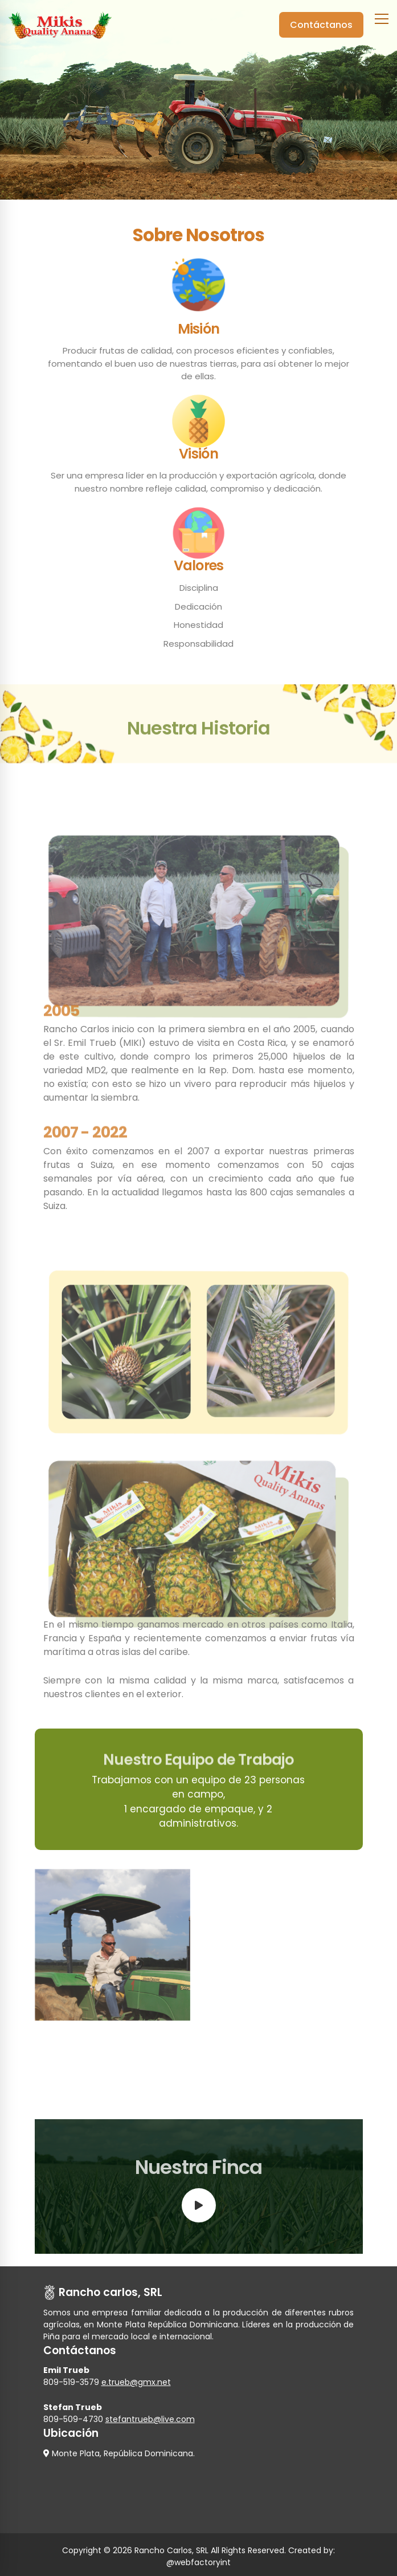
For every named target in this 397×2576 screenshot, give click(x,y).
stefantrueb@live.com (150, 2419)
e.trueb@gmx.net (136, 2382)
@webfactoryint (198, 2562)
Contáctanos (321, 24)
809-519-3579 (71, 2382)
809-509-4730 (73, 2419)
